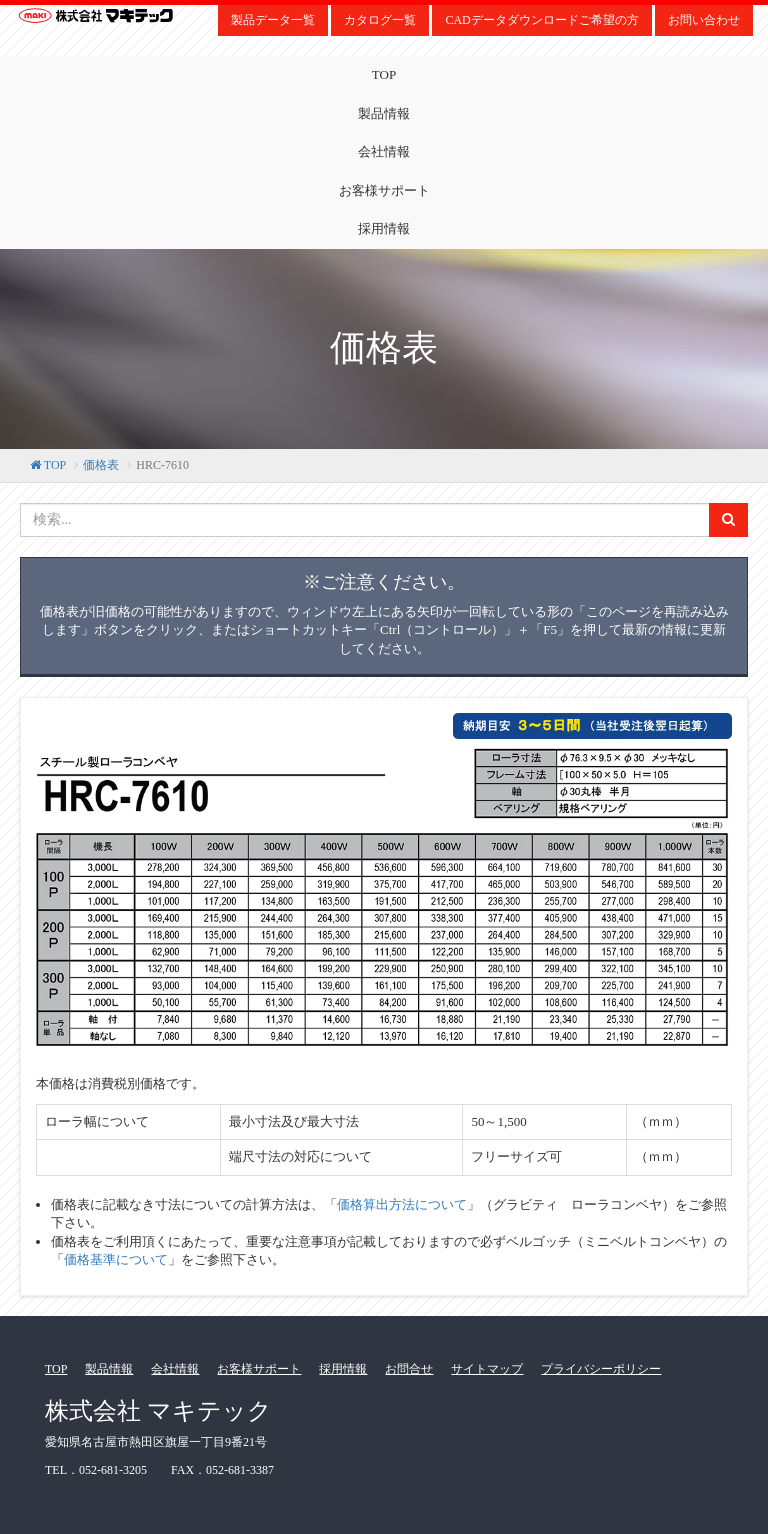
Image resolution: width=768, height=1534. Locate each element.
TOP (384, 74)
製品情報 (384, 113)
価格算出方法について (402, 1204)
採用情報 (384, 228)
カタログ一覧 (380, 20)
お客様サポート (384, 190)
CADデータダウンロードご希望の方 (541, 20)
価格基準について (116, 1259)
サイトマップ (487, 1369)
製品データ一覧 (273, 20)
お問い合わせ (704, 20)
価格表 (101, 465)
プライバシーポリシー (601, 1369)
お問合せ (409, 1369)
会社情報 (384, 151)
